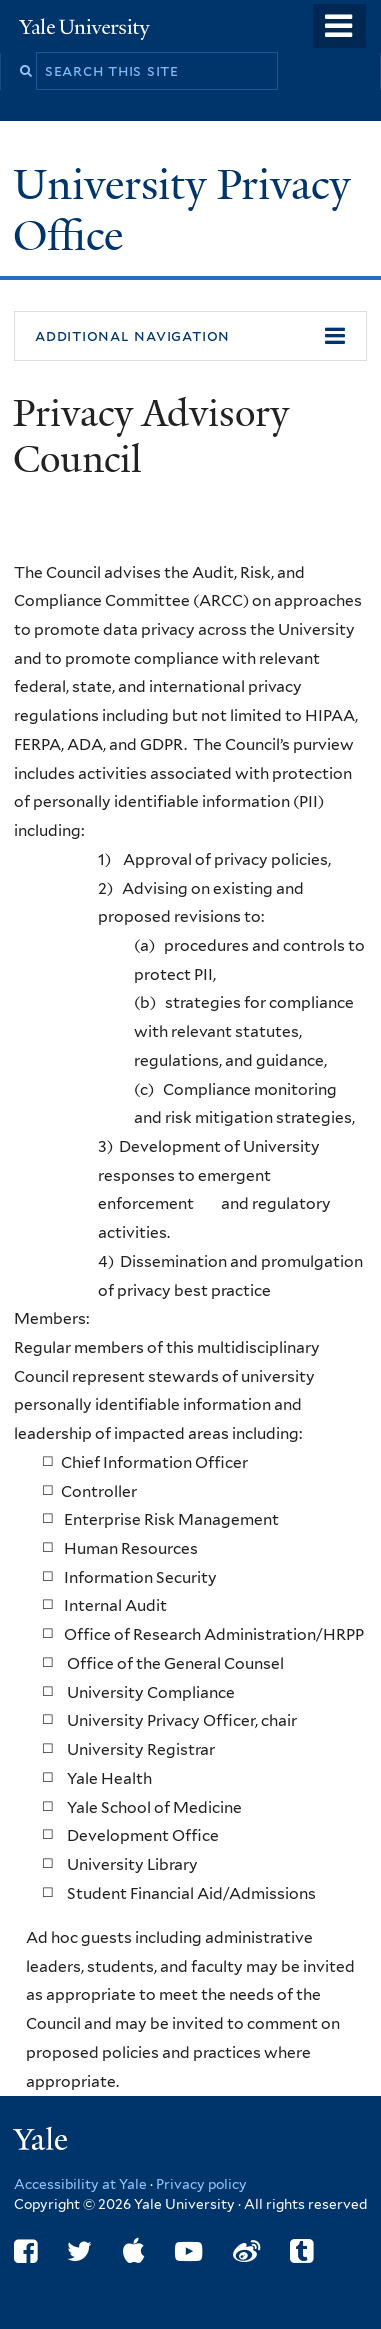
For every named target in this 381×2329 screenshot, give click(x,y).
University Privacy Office (181, 209)
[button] (190, 336)
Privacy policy (201, 2184)
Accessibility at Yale (80, 2184)
